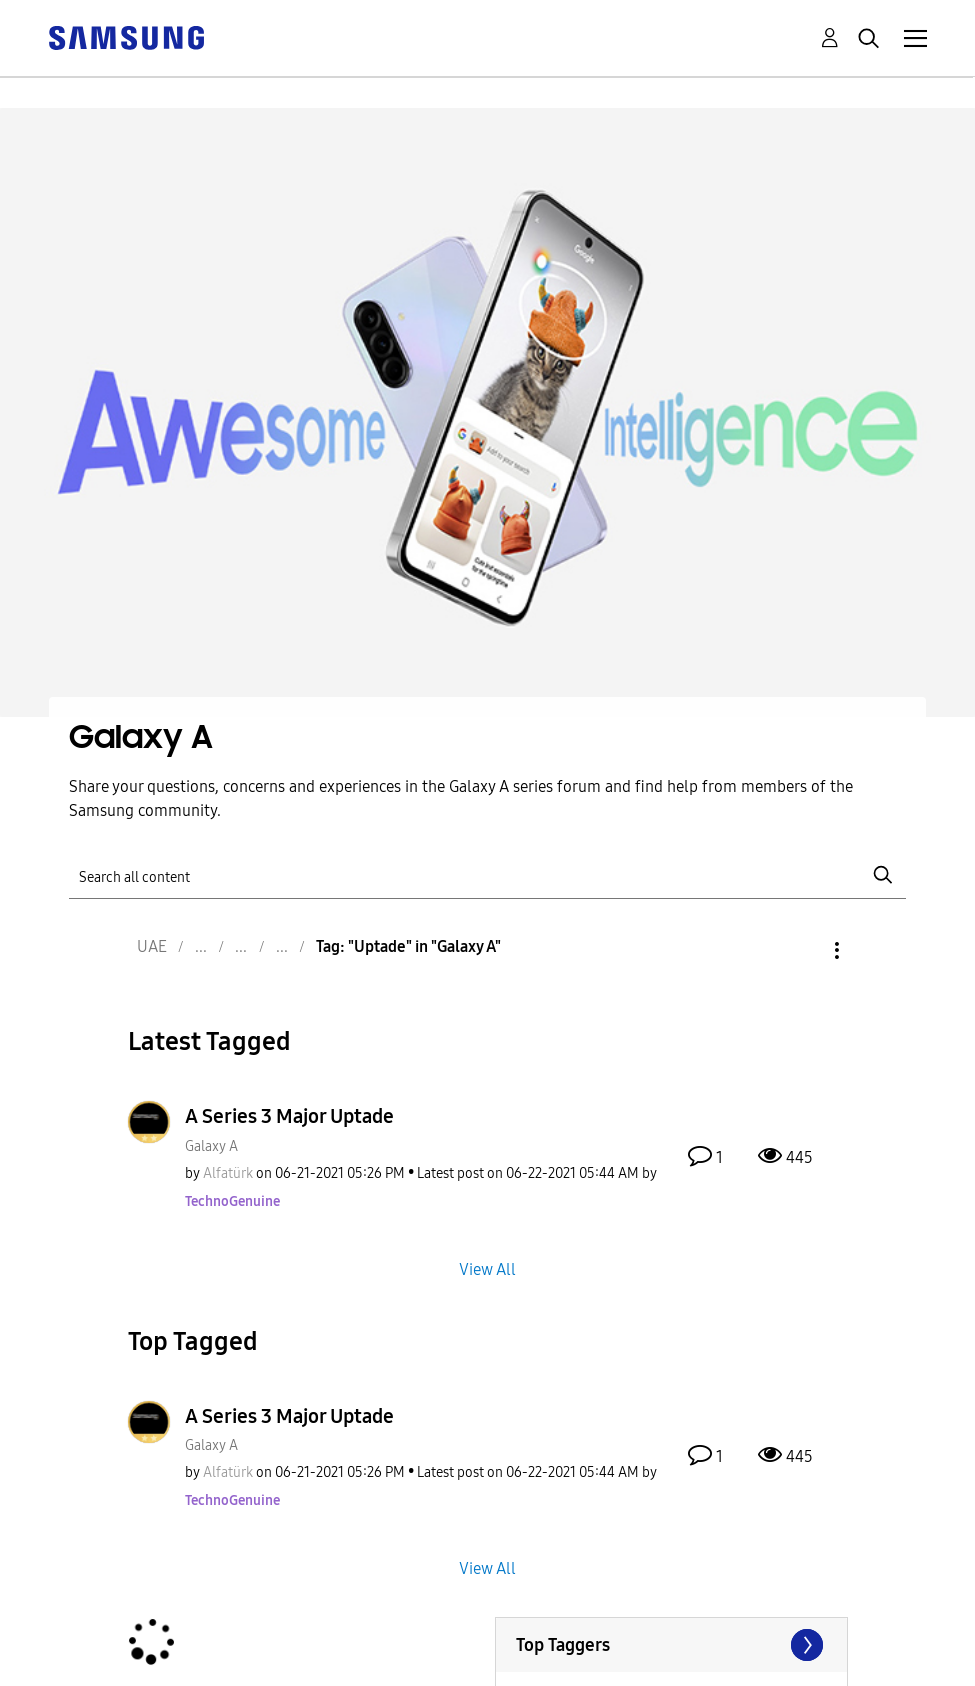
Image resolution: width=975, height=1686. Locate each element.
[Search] (488, 875)
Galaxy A (211, 1146)
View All (487, 1268)
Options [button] (803, 950)
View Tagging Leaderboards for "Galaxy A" (671, 1645)
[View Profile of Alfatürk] (228, 1173)
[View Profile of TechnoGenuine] (232, 1201)
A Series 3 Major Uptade (289, 1116)
